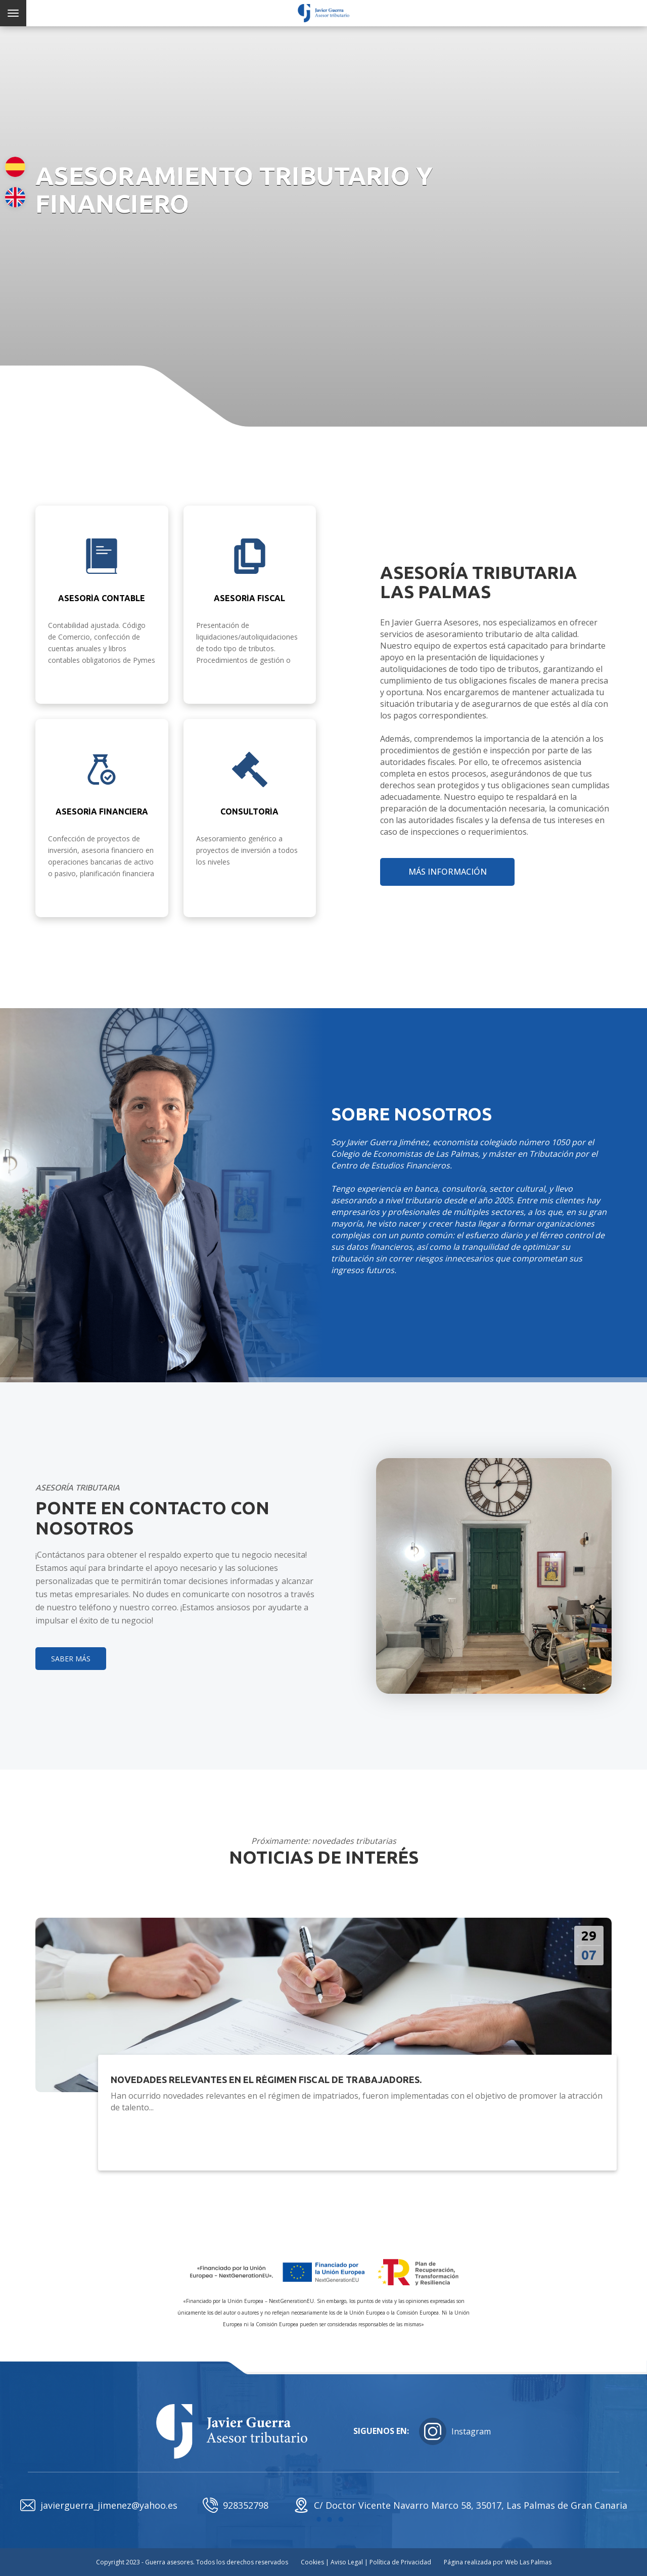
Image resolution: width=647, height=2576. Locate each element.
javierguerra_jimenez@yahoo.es (98, 2505)
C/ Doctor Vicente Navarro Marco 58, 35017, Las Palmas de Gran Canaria (460, 2505)
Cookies (312, 2562)
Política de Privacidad (400, 2562)
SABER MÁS (70, 1658)
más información (447, 871)
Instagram (455, 2431)
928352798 (235, 2505)
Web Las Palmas (528, 2562)
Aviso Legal (347, 2562)
